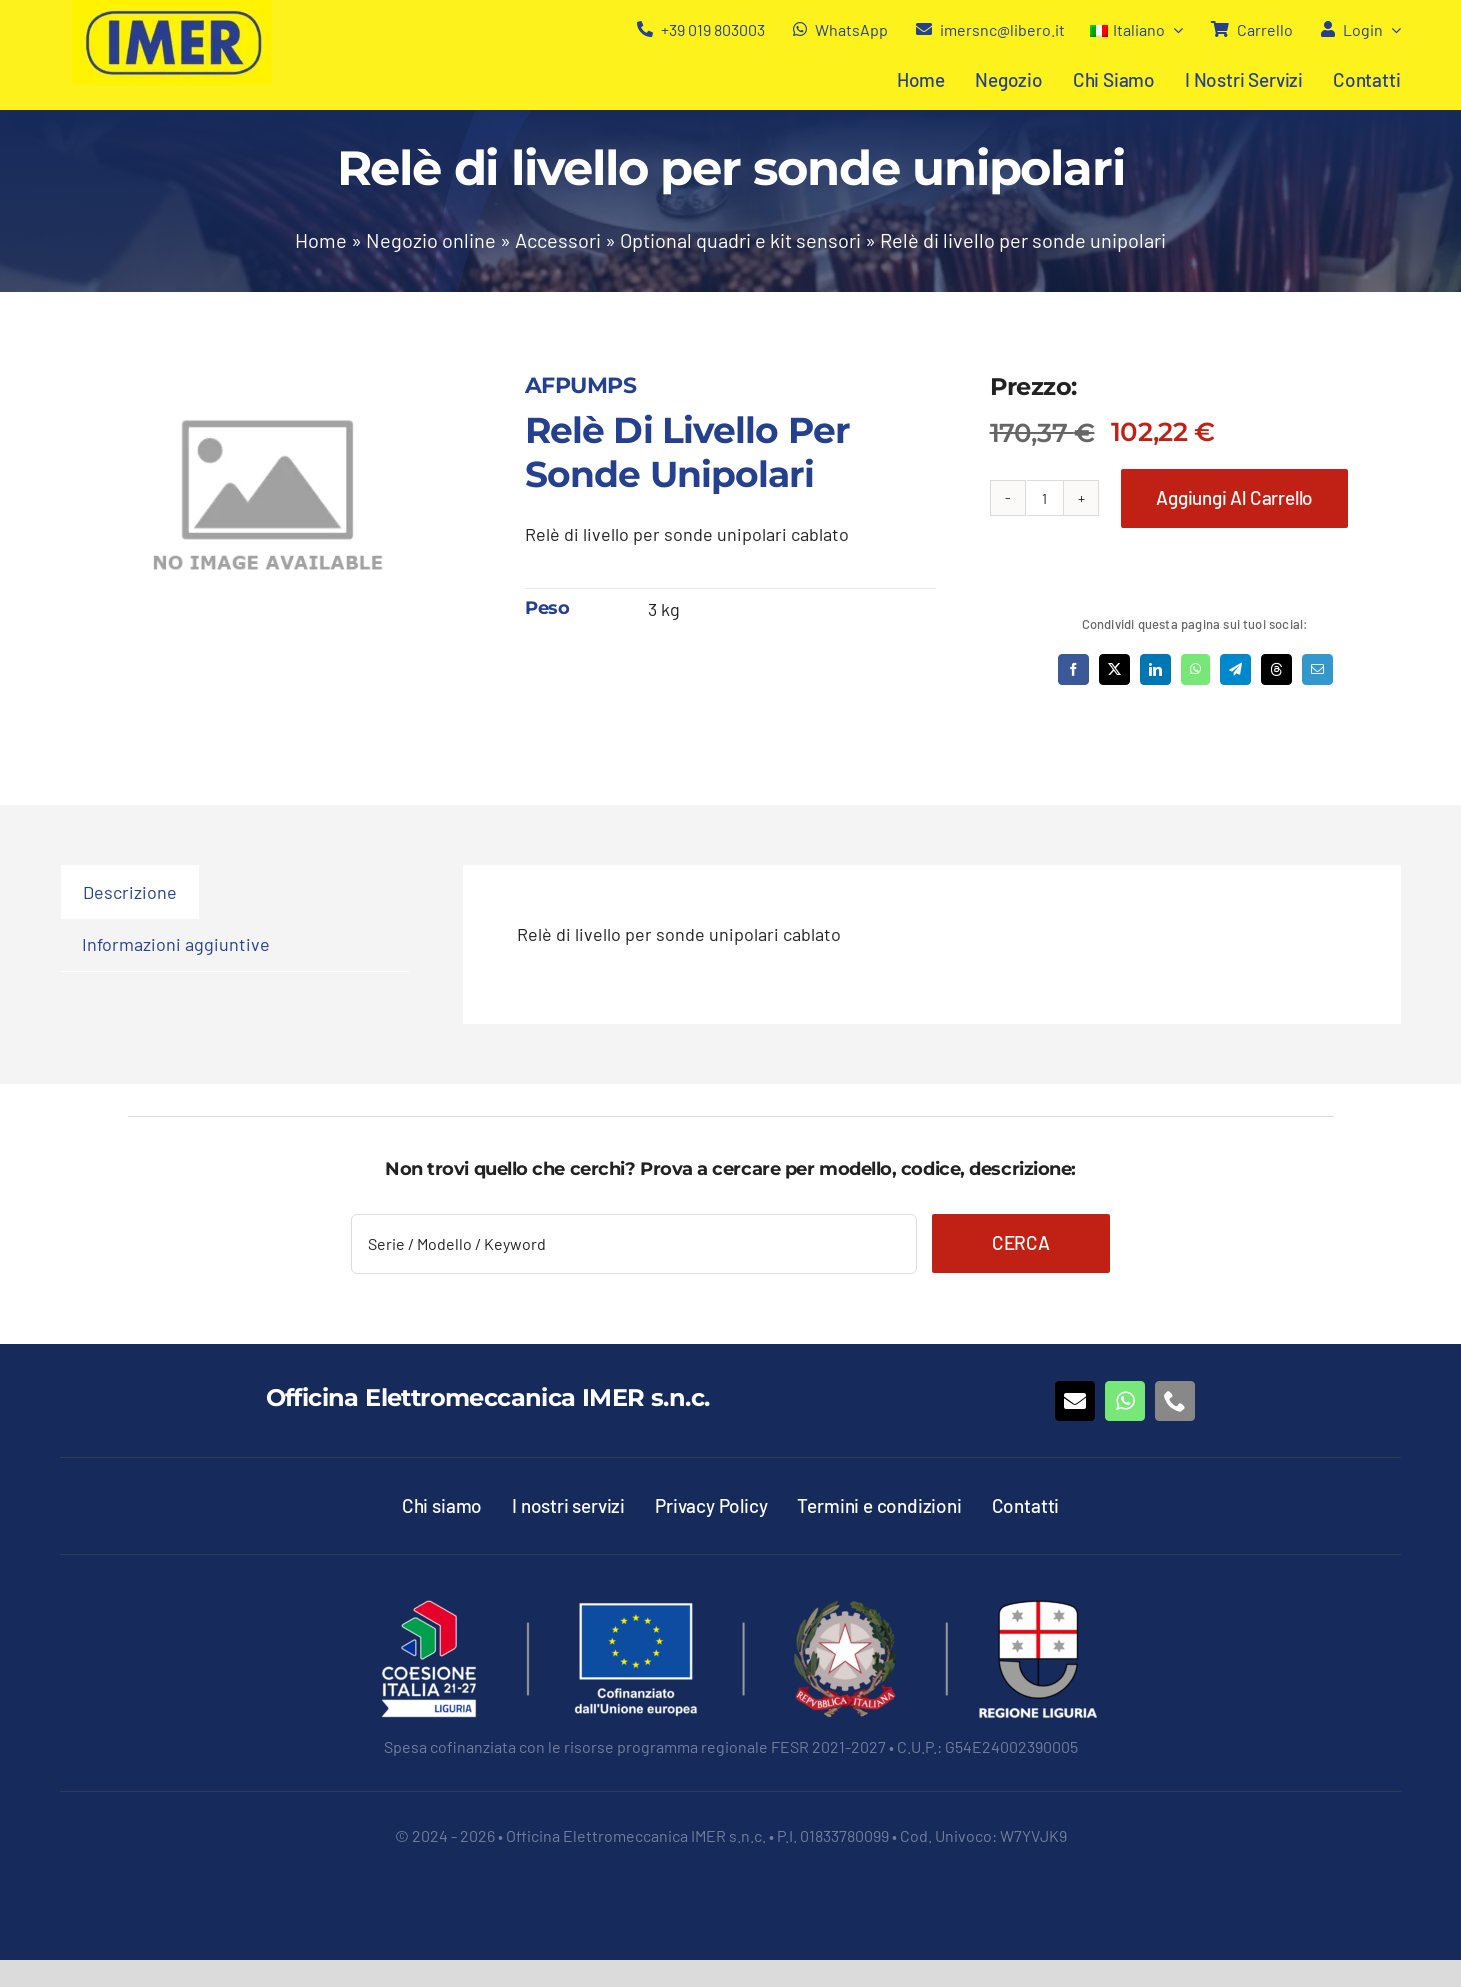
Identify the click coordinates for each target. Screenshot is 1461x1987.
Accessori (558, 240)
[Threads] (1276, 669)
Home (321, 240)
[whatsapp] (1125, 1401)
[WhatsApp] (1195, 669)
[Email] (1317, 669)
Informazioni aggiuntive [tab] (176, 944)
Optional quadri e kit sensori (740, 240)
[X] (1114, 669)
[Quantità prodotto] (1045, 498)
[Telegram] (1235, 669)
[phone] (1175, 1401)
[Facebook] (1073, 669)
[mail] (1075, 1401)
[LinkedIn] (1155, 669)
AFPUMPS (580, 385)
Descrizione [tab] (130, 892)
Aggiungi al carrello (1234, 497)
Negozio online (431, 240)
